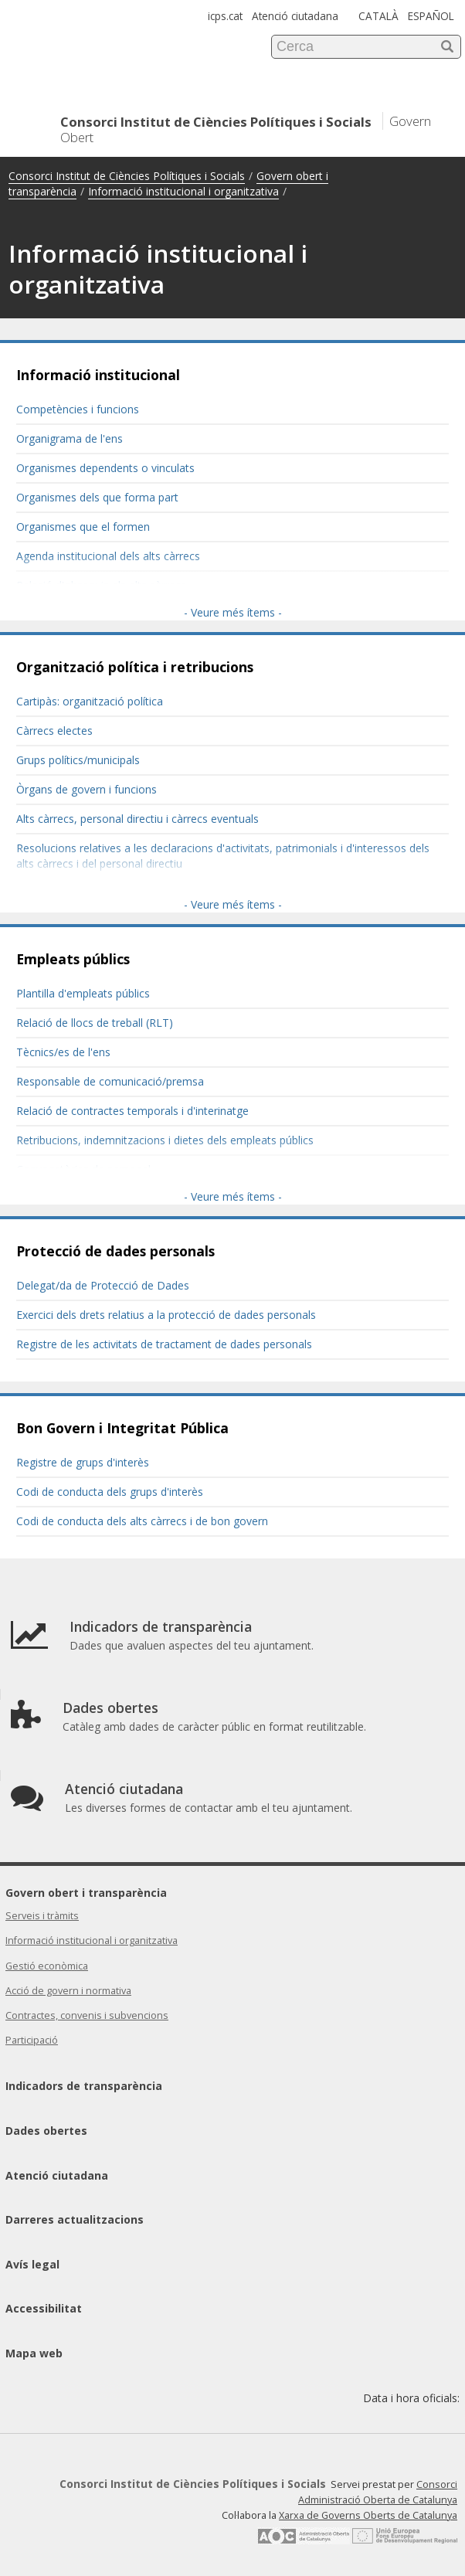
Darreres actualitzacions (74, 2219)
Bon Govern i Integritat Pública (122, 1428)
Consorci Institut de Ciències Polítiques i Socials (126, 175)
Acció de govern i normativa (68, 1990)
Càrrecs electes (54, 730)
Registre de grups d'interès (82, 1462)
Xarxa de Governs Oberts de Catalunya (368, 2515)
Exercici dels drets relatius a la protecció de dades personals (166, 1314)
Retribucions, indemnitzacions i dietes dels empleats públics (165, 1140)
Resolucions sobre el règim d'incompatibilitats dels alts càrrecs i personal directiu (217, 892)
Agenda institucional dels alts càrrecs (108, 556)
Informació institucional (98, 374)
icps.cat (225, 15)
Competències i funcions (77, 409)
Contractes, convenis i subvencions (86, 2015)
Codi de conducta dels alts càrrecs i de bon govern (142, 1521)
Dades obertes (46, 2130)
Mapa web (34, 2353)
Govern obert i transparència (86, 1892)
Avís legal (32, 2264)
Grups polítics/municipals (78, 760)
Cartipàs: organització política (89, 701)
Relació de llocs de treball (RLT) (94, 1022)
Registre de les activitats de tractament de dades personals (164, 1344)
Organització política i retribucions (134, 667)
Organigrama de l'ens (69, 438)
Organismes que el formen (83, 526)
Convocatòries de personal (83, 1169)
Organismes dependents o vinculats (105, 467)
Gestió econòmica (46, 1966)
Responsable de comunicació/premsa (110, 1081)
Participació (31, 2040)
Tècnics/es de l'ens (63, 1052)
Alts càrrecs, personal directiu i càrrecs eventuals (137, 818)
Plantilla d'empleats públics (83, 993)
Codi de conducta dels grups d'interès (109, 1491)
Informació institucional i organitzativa (183, 191)
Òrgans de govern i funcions (86, 789)
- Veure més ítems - (233, 612)
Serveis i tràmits (42, 1915)
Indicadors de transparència (83, 2085)
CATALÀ (378, 15)
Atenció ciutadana (295, 15)
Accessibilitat (43, 2308)
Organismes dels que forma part (97, 497)
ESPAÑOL (431, 15)
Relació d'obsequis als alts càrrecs (101, 585)
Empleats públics (73, 959)
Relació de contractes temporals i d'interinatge (132, 1110)
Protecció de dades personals (115, 1251)
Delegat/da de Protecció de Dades (102, 1285)
